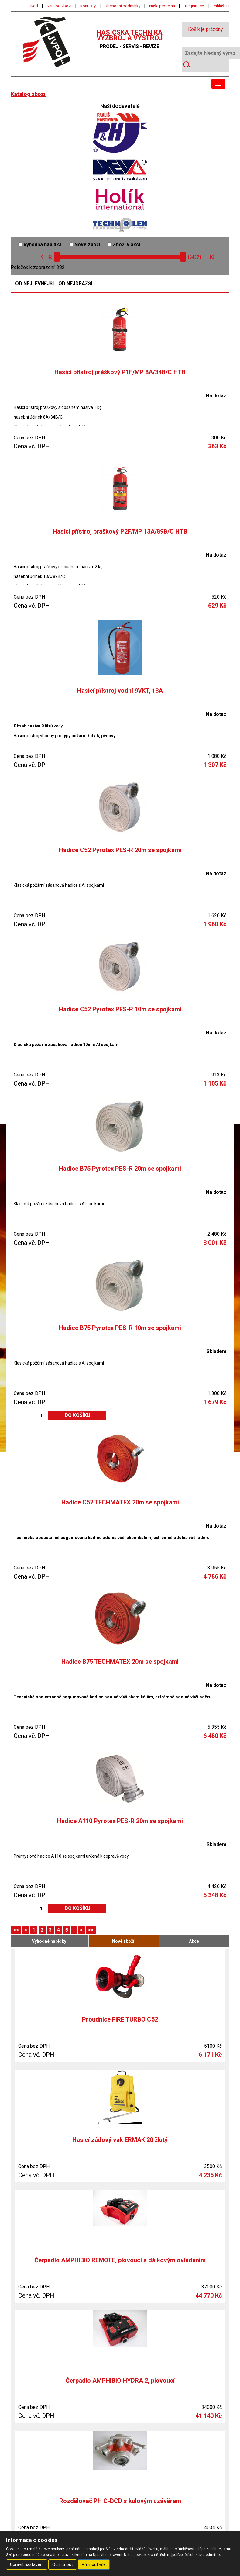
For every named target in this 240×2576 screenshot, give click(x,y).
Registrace (194, 6)
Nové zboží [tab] (123, 1941)
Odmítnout (62, 2564)
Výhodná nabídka (40, 244)
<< (16, 1930)
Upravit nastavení (26, 2564)
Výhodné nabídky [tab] (49, 1941)
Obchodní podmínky (122, 6)
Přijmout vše (94, 2564)
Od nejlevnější (34, 283)
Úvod (33, 6)
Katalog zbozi (59, 6)
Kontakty (88, 6)
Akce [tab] (194, 1941)
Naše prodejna (162, 6)
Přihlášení (221, 6)
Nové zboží (84, 244)
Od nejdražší (75, 283)
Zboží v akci (124, 244)
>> (91, 1930)
